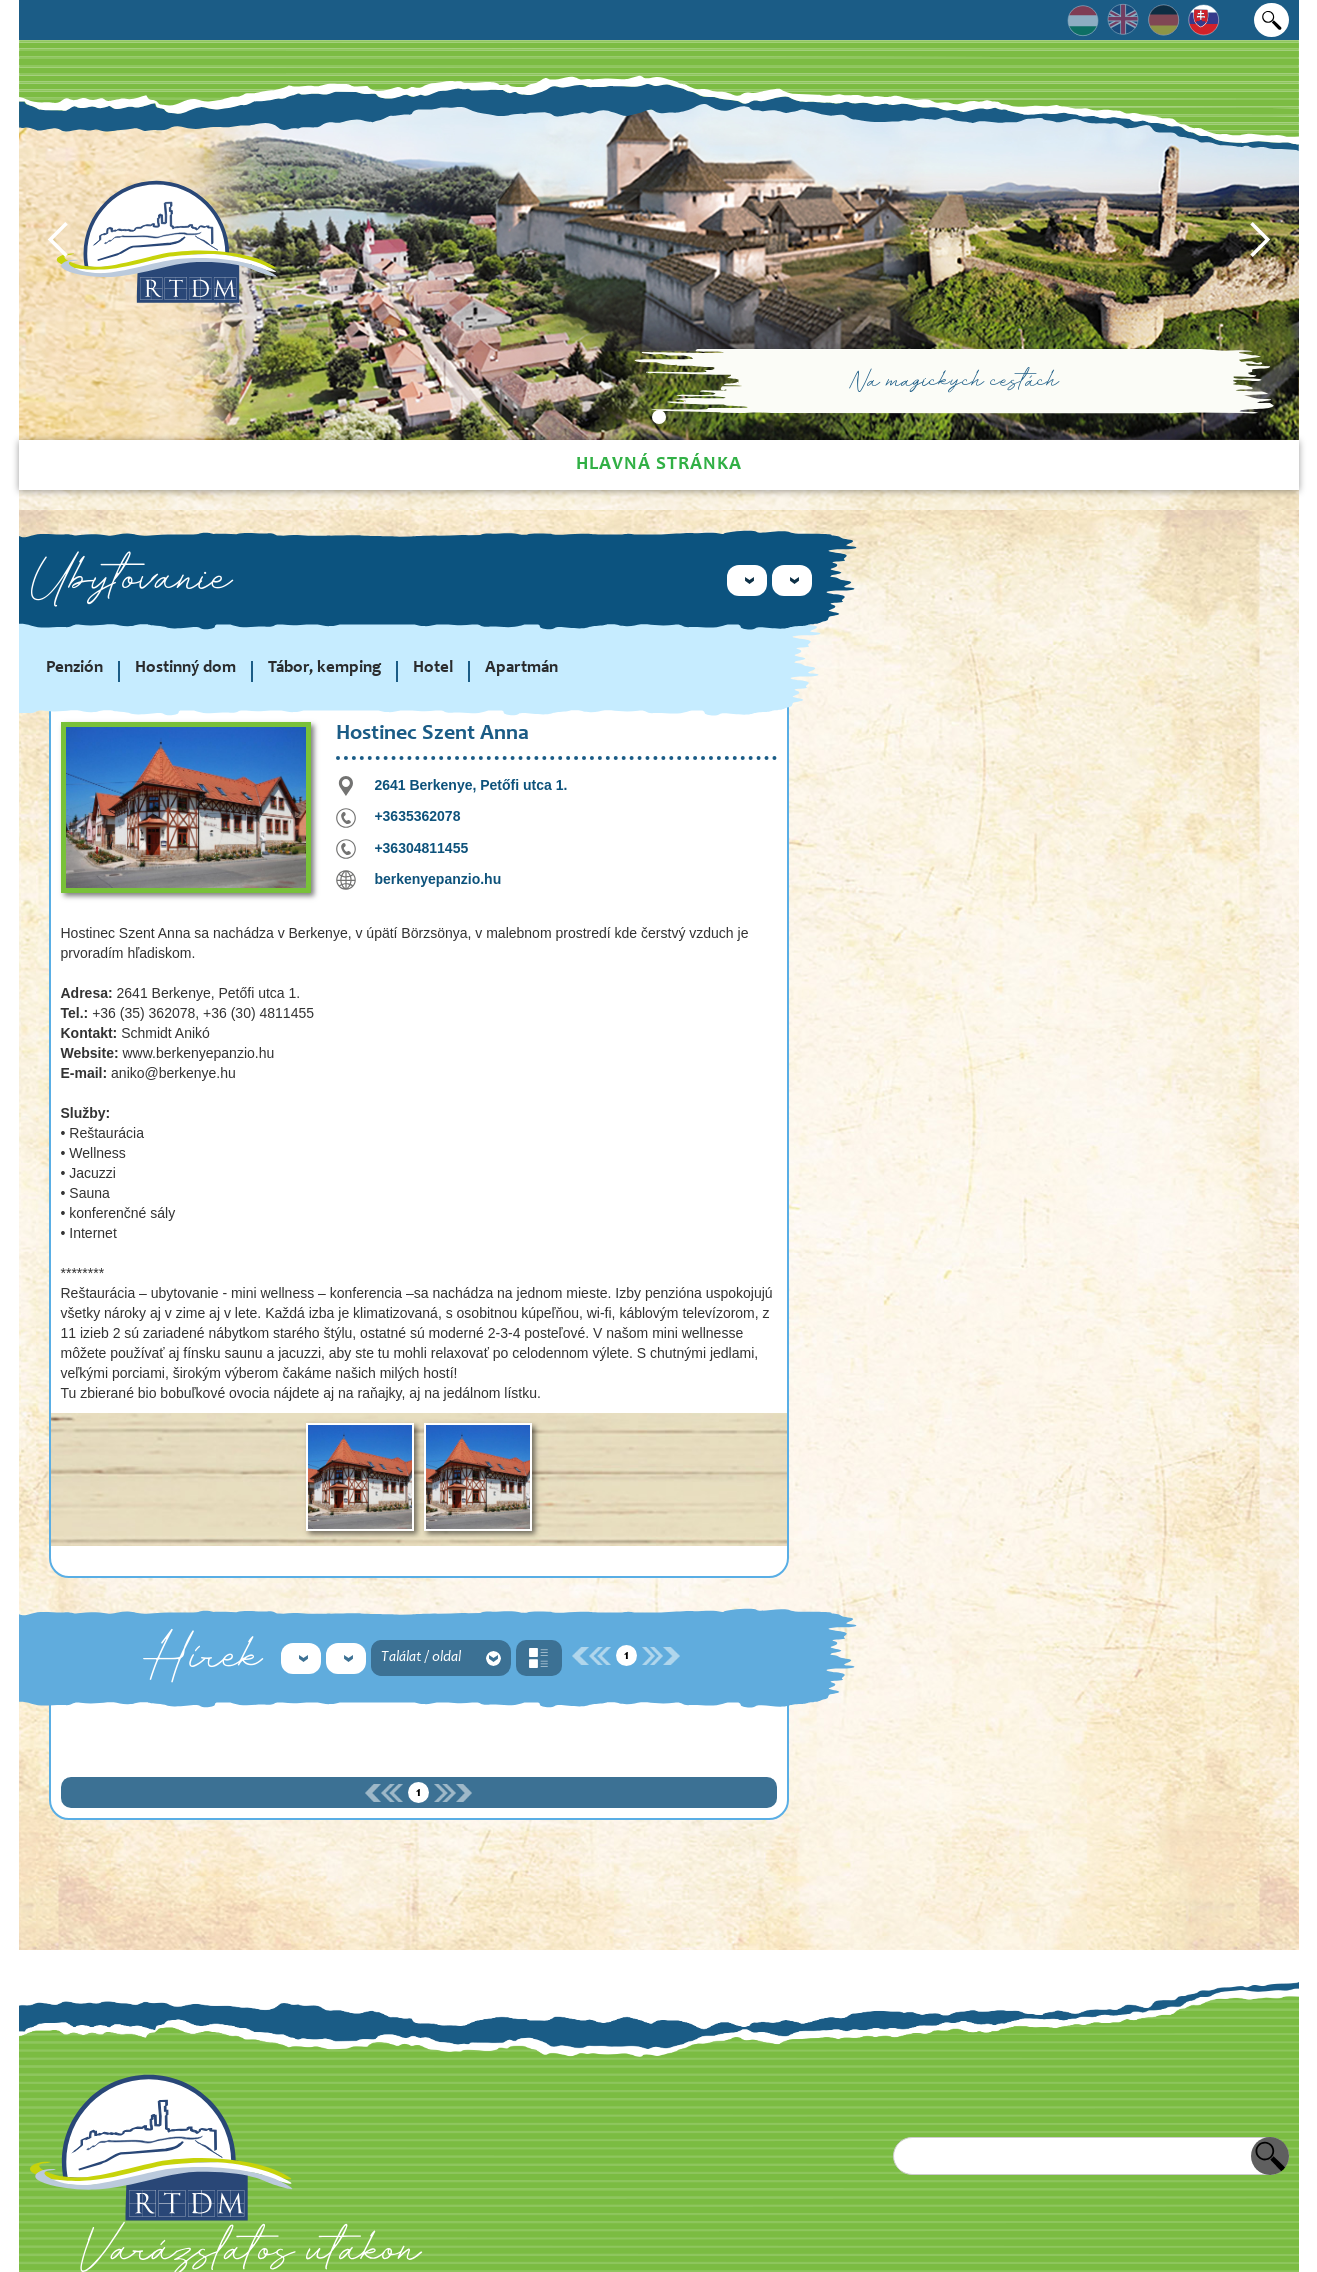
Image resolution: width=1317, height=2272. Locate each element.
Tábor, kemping (324, 668)
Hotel (433, 668)
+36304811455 (421, 848)
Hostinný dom (185, 668)
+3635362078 (417, 816)
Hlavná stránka (659, 464)
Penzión (74, 668)
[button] (59, 240)
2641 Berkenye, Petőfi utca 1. (470, 785)
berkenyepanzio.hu (437, 879)
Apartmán (521, 668)
